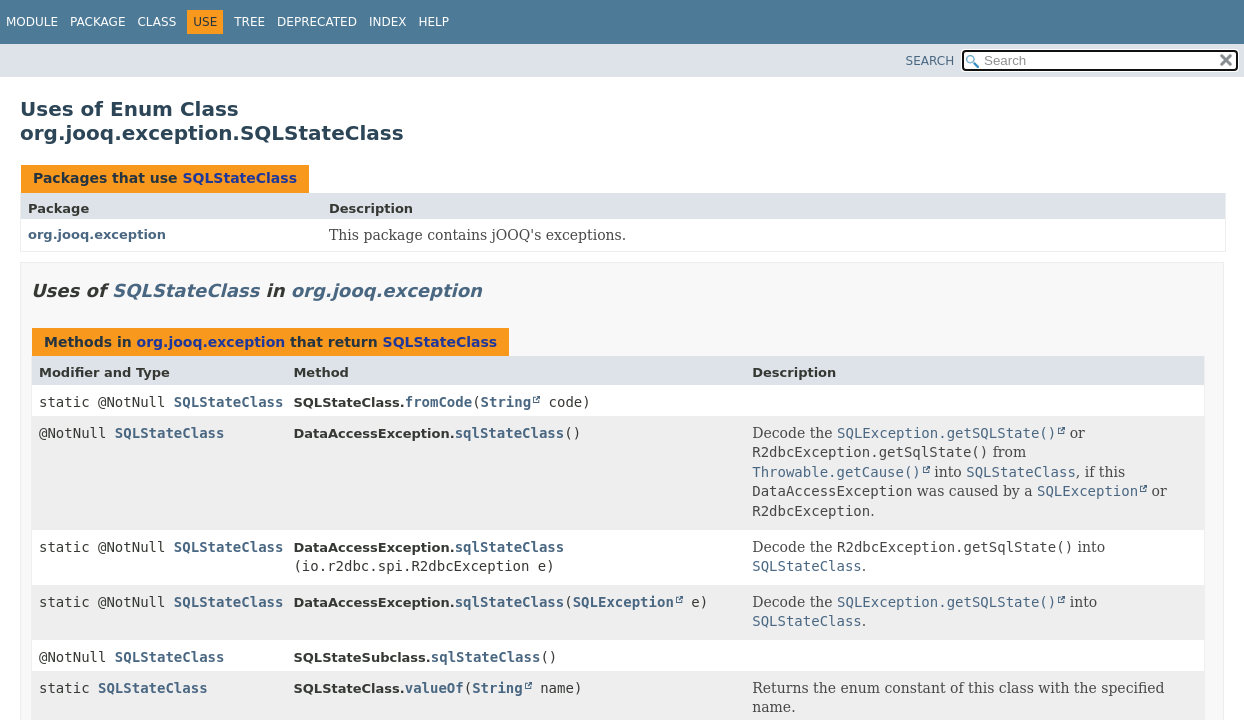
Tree (249, 22)
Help (433, 22)
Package (97, 22)
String (506, 402)
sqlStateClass (510, 433)
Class (156, 22)
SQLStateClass (239, 178)
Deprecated (317, 22)
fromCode (438, 402)
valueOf (434, 688)
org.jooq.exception (97, 234)
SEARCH (930, 61)
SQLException (623, 602)
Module (32, 22)
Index (388, 22)
